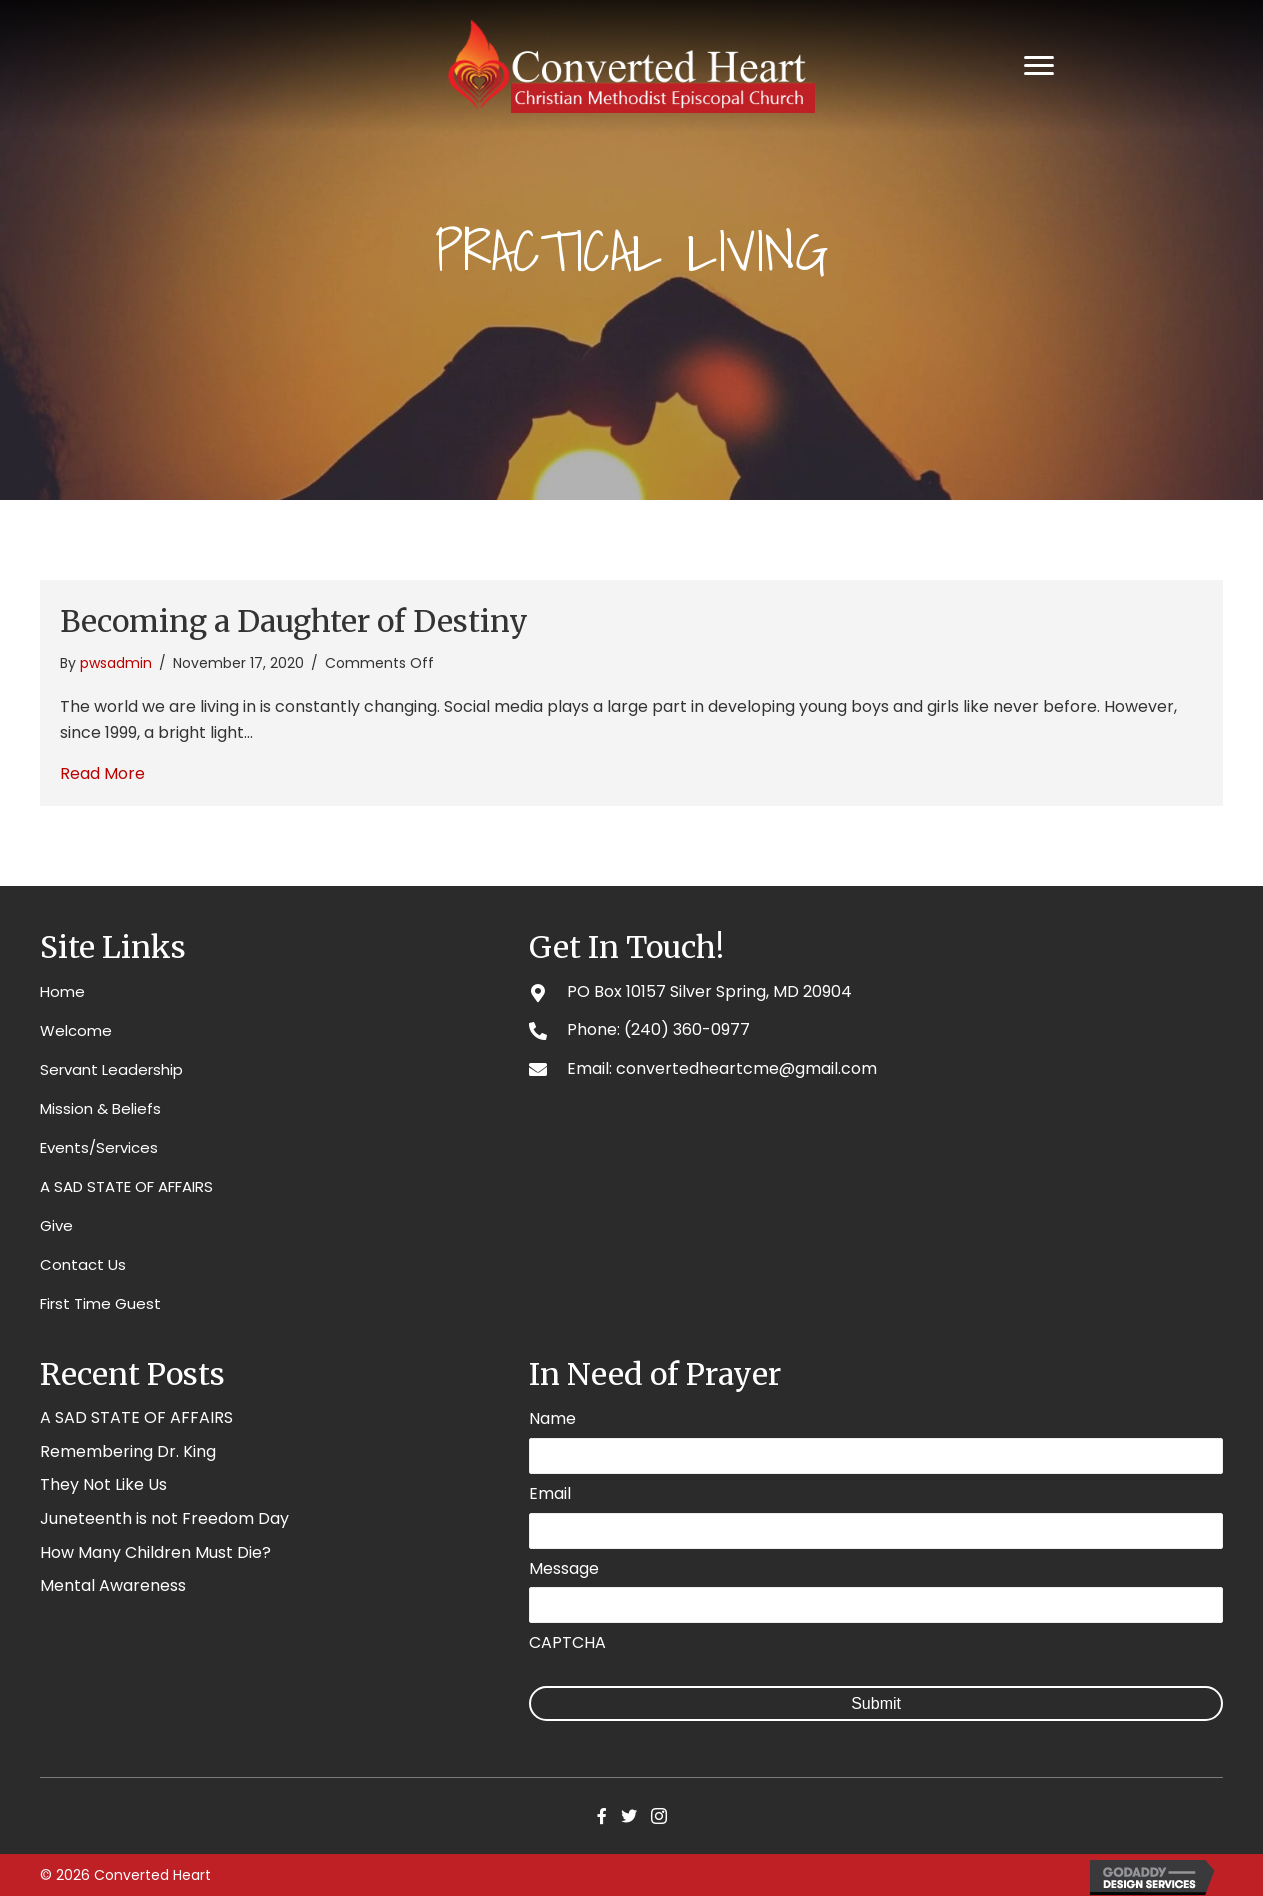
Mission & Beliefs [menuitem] (100, 1108)
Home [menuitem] (62, 991)
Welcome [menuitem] (76, 1030)
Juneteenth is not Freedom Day (164, 1518)
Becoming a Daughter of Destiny (294, 621)
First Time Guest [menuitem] (100, 1303)
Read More (102, 773)
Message (564, 1566)
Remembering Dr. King (128, 1451)
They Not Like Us (103, 1484)
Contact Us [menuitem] (83, 1264)
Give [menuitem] (56, 1225)
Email (550, 1493)
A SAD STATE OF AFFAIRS (136, 1417)
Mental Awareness (113, 1585)
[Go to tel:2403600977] (876, 1030)
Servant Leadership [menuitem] (111, 1069)
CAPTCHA (567, 1640)
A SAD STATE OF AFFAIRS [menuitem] (126, 1186)
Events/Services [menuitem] (99, 1147)
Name (552, 1419)
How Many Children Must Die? (155, 1552)
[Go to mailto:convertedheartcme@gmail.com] (876, 1068)
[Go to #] (876, 991)
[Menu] (1039, 66)
